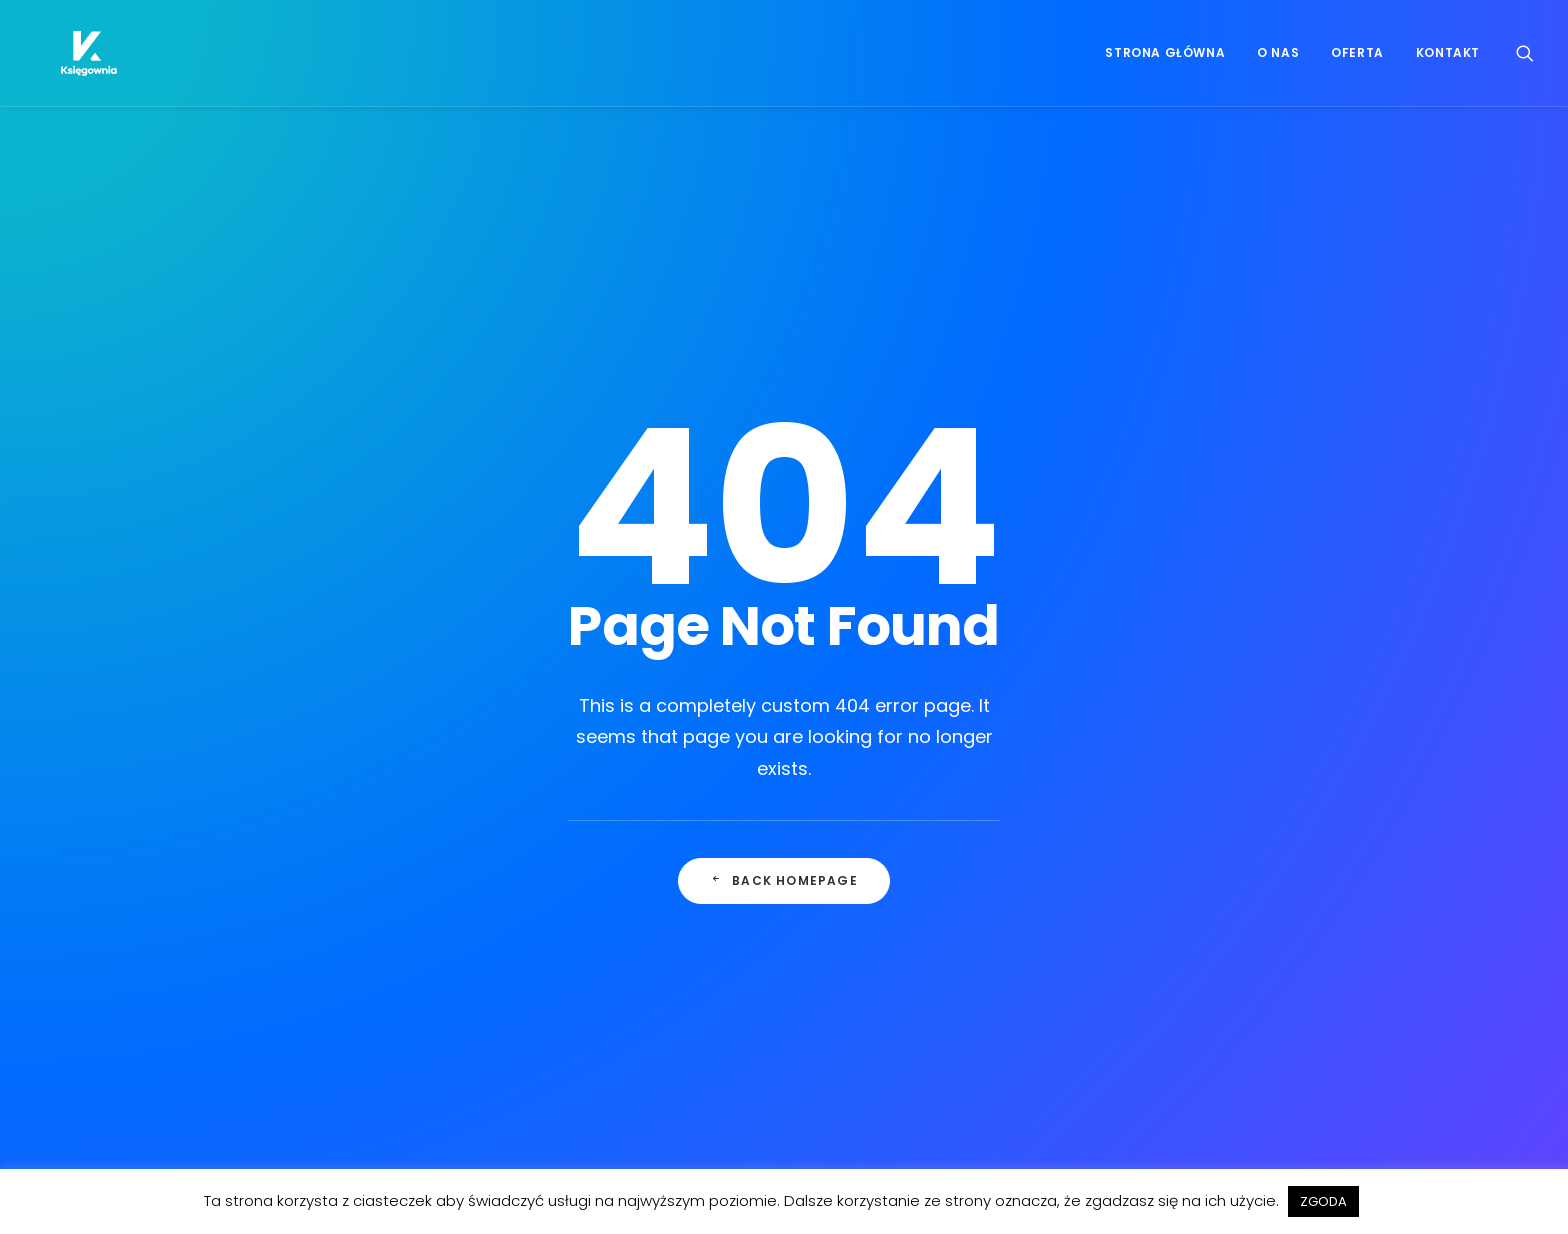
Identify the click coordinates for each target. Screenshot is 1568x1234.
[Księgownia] (78, 62)
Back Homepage (784, 623)
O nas (1278, 61)
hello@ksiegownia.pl (894, 1009)
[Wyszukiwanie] (1525, 62)
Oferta (1357, 61)
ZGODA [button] (1323, 1201)
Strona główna (1165, 61)
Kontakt (1448, 61)
